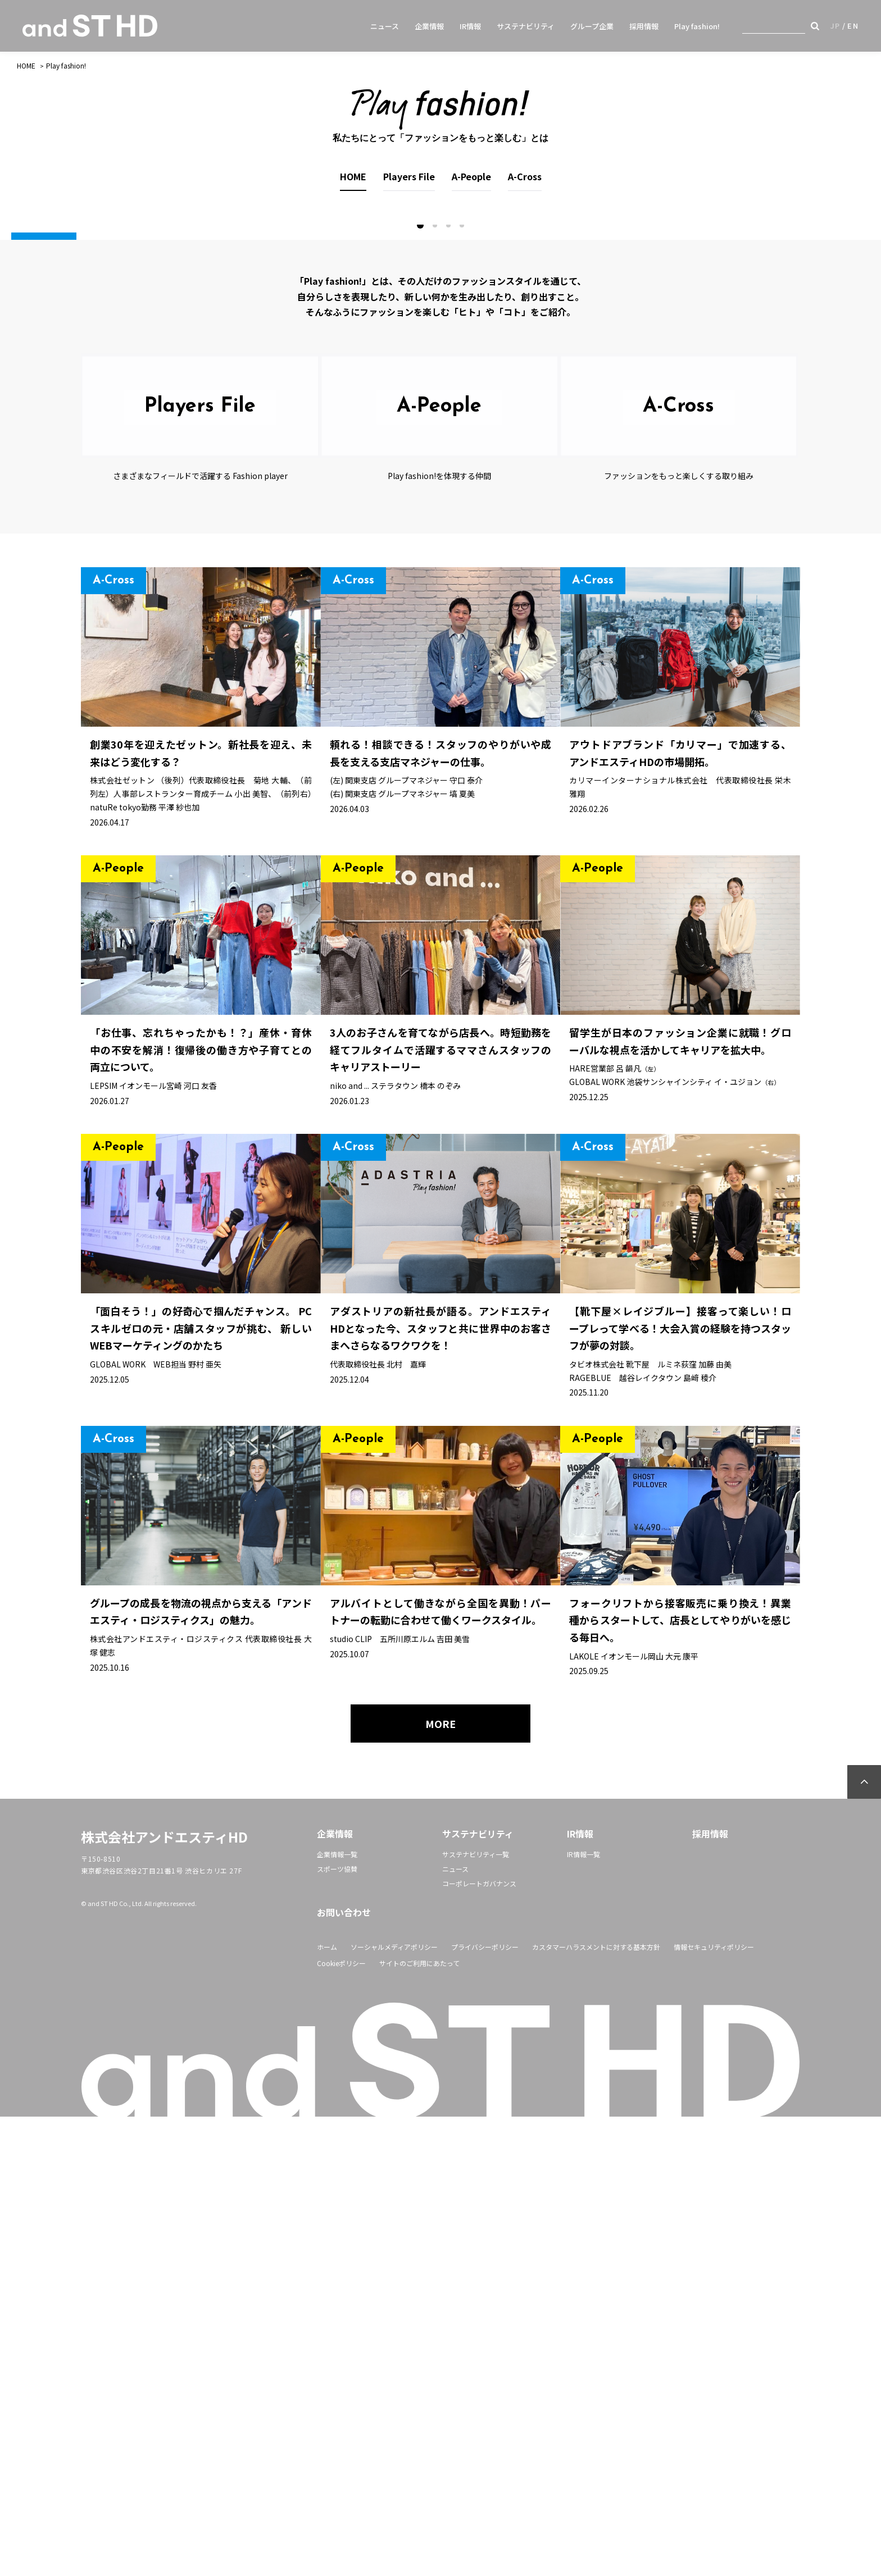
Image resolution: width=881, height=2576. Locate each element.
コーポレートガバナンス (479, 2342)
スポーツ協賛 (337, 2328)
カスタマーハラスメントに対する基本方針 (596, 2406)
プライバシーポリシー (485, 2406)
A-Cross (525, 176)
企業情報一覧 (337, 2313)
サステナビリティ (526, 26)
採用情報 (644, 26)
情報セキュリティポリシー (714, 2406)
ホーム (327, 2406)
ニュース (384, 26)
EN (853, 25)
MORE (440, 2183)
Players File (409, 176)
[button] (420, 685)
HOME (26, 65)
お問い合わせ (344, 2371)
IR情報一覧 (583, 2313)
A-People (471, 176)
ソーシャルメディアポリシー (394, 2406)
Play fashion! (697, 26)
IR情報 (470, 26)
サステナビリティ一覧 (475, 2313)
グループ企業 (592, 26)
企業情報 (429, 26)
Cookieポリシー (341, 2422)
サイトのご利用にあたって (419, 2422)
